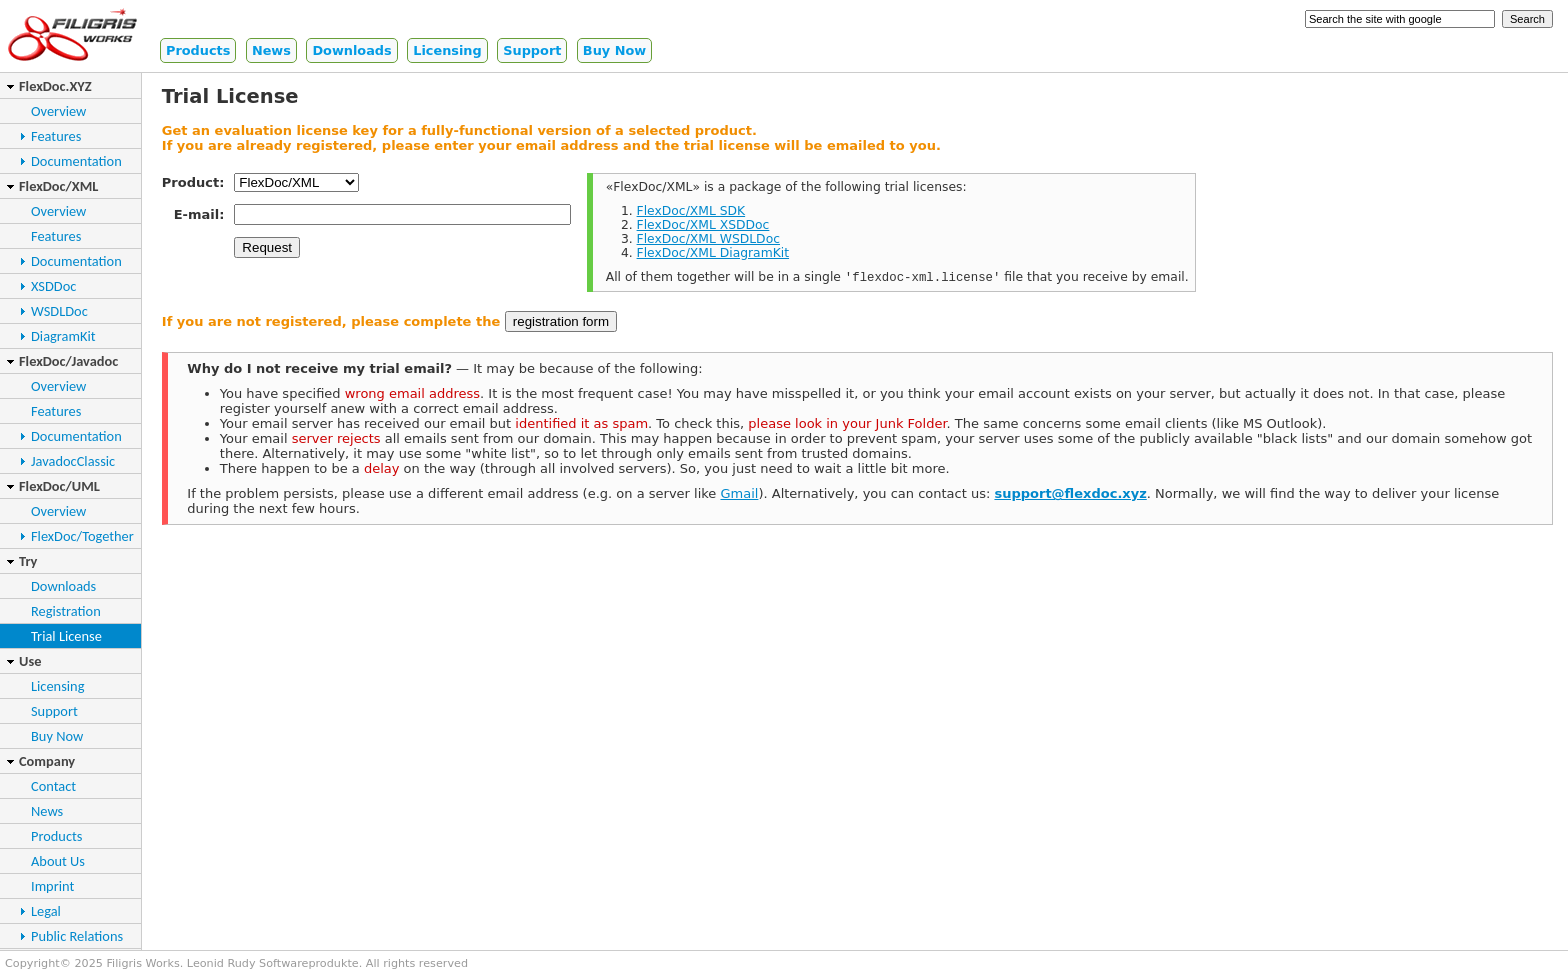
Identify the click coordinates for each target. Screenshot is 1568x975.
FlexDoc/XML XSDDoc (703, 225)
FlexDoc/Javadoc (68, 361)
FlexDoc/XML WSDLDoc (708, 239)
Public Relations (77, 936)
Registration (66, 611)
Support (532, 50)
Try (28, 561)
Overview (58, 111)
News (271, 50)
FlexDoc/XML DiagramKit (713, 253)
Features (56, 136)
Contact (53, 786)
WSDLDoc (59, 311)
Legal (46, 911)
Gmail (739, 495)
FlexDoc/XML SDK (691, 211)
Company (47, 761)
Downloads (351, 50)
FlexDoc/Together (82, 536)
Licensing (447, 50)
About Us (58, 861)
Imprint (52, 886)
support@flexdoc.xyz (1070, 495)
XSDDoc (53, 286)
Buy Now (614, 50)
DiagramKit (63, 336)
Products (198, 50)
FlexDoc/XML (58, 186)
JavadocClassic (73, 461)
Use (30, 661)
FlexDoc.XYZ (55, 86)
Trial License (66, 636)
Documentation (76, 161)
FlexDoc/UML (59, 486)
